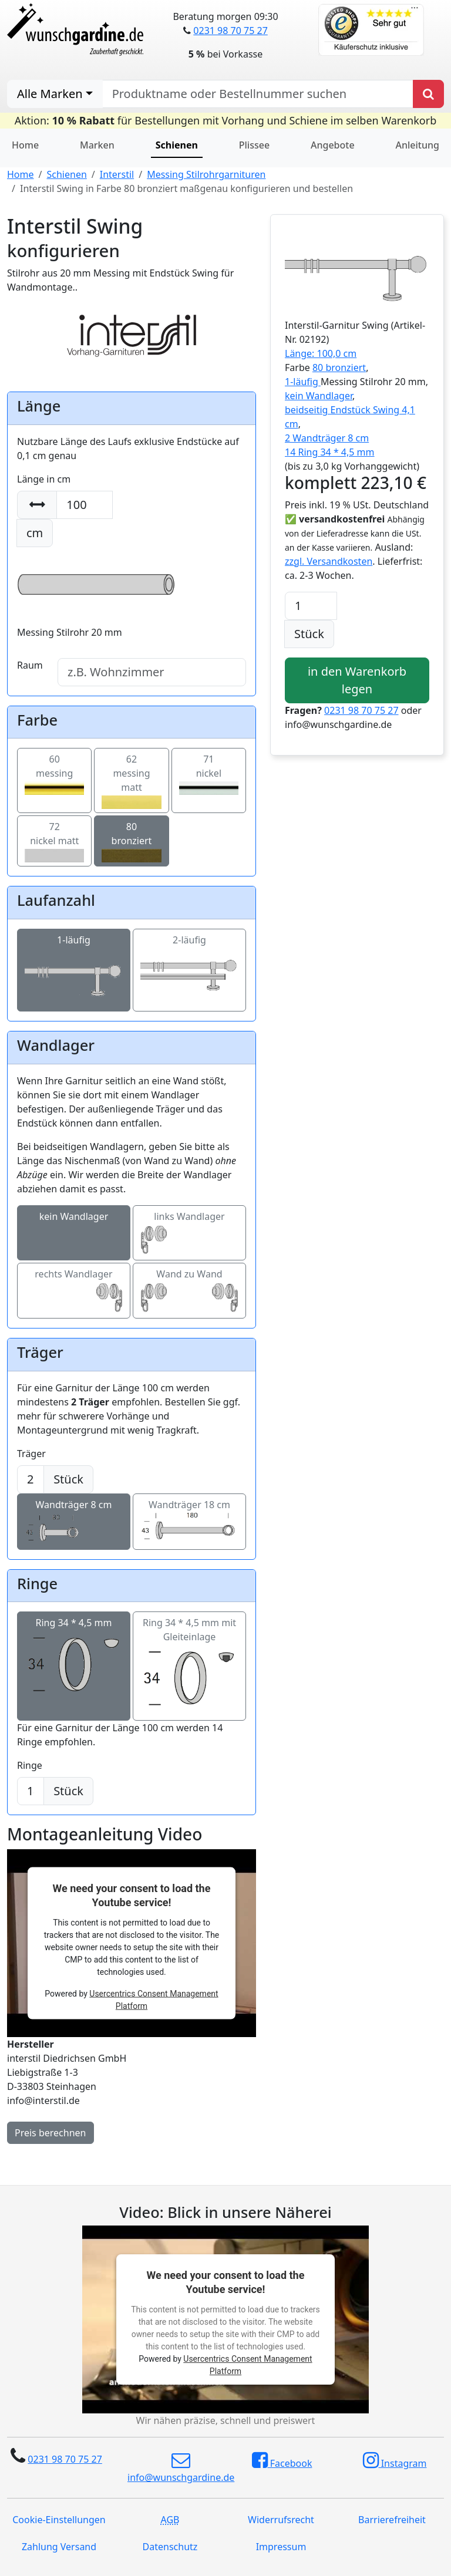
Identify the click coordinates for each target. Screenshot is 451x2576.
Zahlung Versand (59, 2546)
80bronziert (131, 840)
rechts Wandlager (74, 1285)
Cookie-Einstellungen (58, 2519)
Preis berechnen (50, 2132)
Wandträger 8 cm (74, 1516)
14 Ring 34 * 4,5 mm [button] (330, 452)
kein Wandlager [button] (318, 395)
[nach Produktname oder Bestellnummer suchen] (257, 94)
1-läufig (74, 958)
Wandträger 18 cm (189, 1515)
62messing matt (131, 780)
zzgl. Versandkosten (328, 561)
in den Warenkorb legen (357, 680)
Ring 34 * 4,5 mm (74, 1643)
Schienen (66, 174)
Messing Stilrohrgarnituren (206, 174)
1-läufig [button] (303, 381)
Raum (30, 665)
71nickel (208, 773)
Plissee (254, 145)
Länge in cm (43, 479)
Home (25, 145)
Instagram (395, 2460)
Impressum (281, 2546)
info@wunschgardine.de (180, 2467)
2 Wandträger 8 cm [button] (327, 437)
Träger (31, 1453)
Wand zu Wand (189, 1285)
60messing (54, 773)
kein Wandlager (74, 1228)
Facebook (282, 2460)
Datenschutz (170, 2546)
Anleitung (417, 145)
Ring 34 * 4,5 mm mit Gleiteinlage (189, 1650)
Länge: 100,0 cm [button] (320, 353)
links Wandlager (189, 1228)
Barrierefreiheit (392, 2519)
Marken (97, 145)
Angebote (333, 145)
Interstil (117, 174)
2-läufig (189, 958)
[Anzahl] (311, 606)
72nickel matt (54, 840)
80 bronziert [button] (339, 367)
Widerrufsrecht (281, 2519)
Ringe (29, 1765)
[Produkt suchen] (428, 94)
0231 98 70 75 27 (230, 30)
